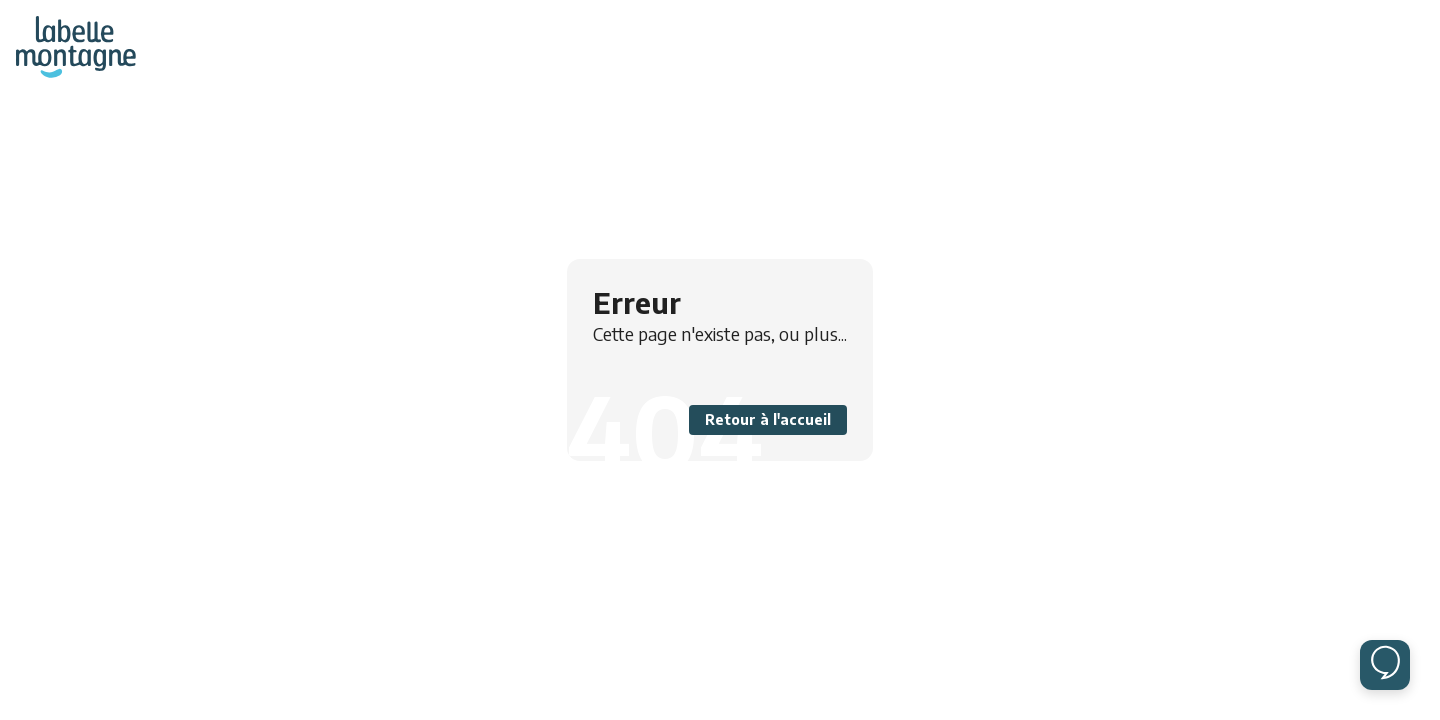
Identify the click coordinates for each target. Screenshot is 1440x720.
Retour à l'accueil (768, 419)
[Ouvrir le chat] (1385, 665)
